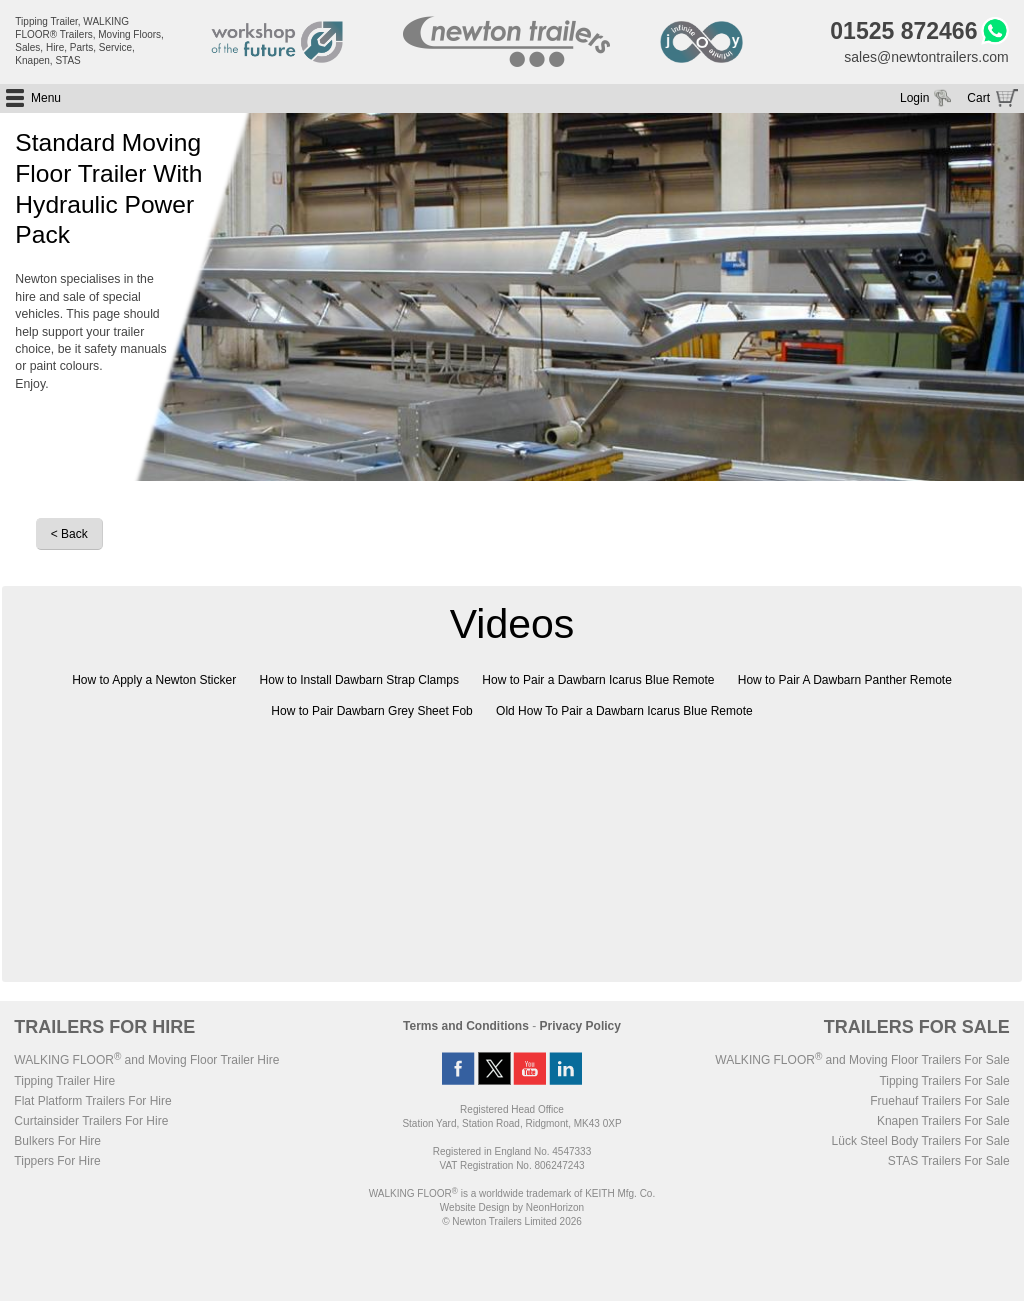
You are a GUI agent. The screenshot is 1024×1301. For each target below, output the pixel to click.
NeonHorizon (555, 1207)
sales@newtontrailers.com (926, 57)
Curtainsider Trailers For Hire (91, 1121)
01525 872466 (903, 31)
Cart (978, 98)
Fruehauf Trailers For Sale (939, 1101)
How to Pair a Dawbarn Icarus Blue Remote (598, 680)
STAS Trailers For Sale (949, 1161)
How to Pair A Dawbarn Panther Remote (845, 680)
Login (914, 98)
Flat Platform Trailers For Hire (92, 1101)
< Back (69, 534)
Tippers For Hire (57, 1161)
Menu (46, 98)
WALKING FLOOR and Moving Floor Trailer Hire (146, 1060)
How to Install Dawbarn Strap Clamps (359, 680)
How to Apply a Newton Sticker (154, 680)
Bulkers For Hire (57, 1141)
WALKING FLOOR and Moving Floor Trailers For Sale (862, 1060)
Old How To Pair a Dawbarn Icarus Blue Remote (624, 711)
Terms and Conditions (466, 1026)
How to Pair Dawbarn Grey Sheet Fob (371, 711)
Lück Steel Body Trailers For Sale (921, 1141)
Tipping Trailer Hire (64, 1081)
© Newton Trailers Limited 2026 (512, 1221)
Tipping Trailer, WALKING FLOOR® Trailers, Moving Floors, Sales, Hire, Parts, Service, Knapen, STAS (89, 41)
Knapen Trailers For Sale (943, 1121)
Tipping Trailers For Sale (944, 1081)
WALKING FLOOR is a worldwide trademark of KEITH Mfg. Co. (512, 1193)
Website (475, 1207)
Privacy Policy (580, 1026)
